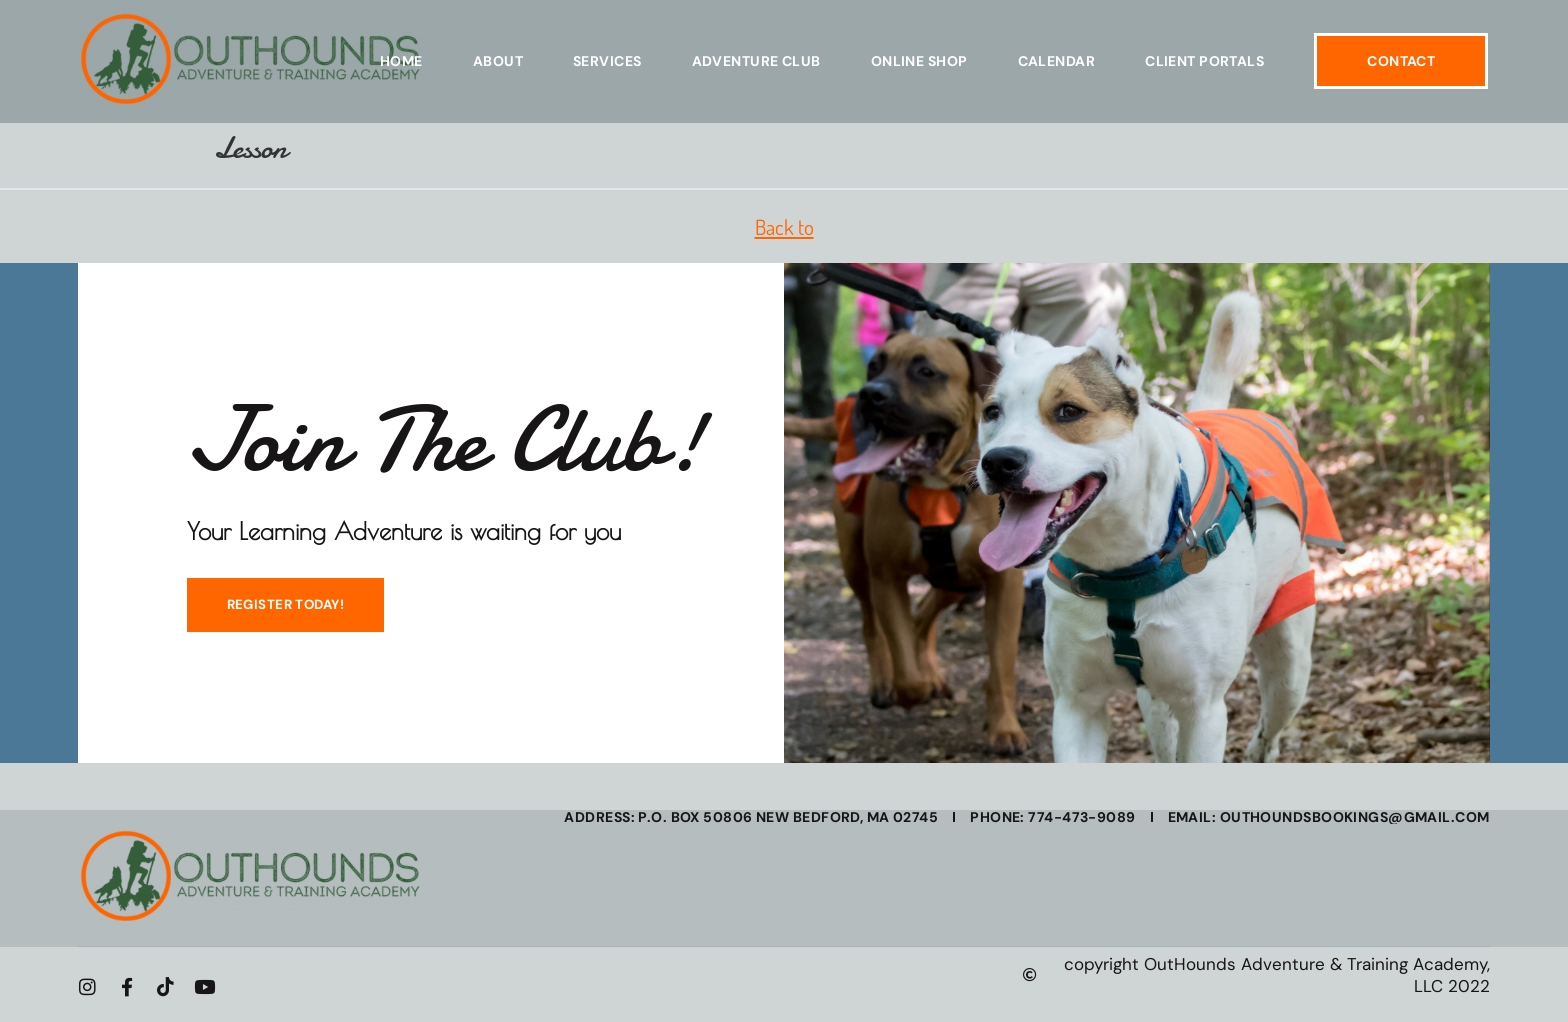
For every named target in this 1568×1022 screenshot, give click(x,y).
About (498, 61)
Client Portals (1204, 61)
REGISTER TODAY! (279, 610)
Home (401, 61)
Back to (784, 226)
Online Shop (919, 61)
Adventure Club (756, 61)
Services (607, 61)
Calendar (1057, 61)
